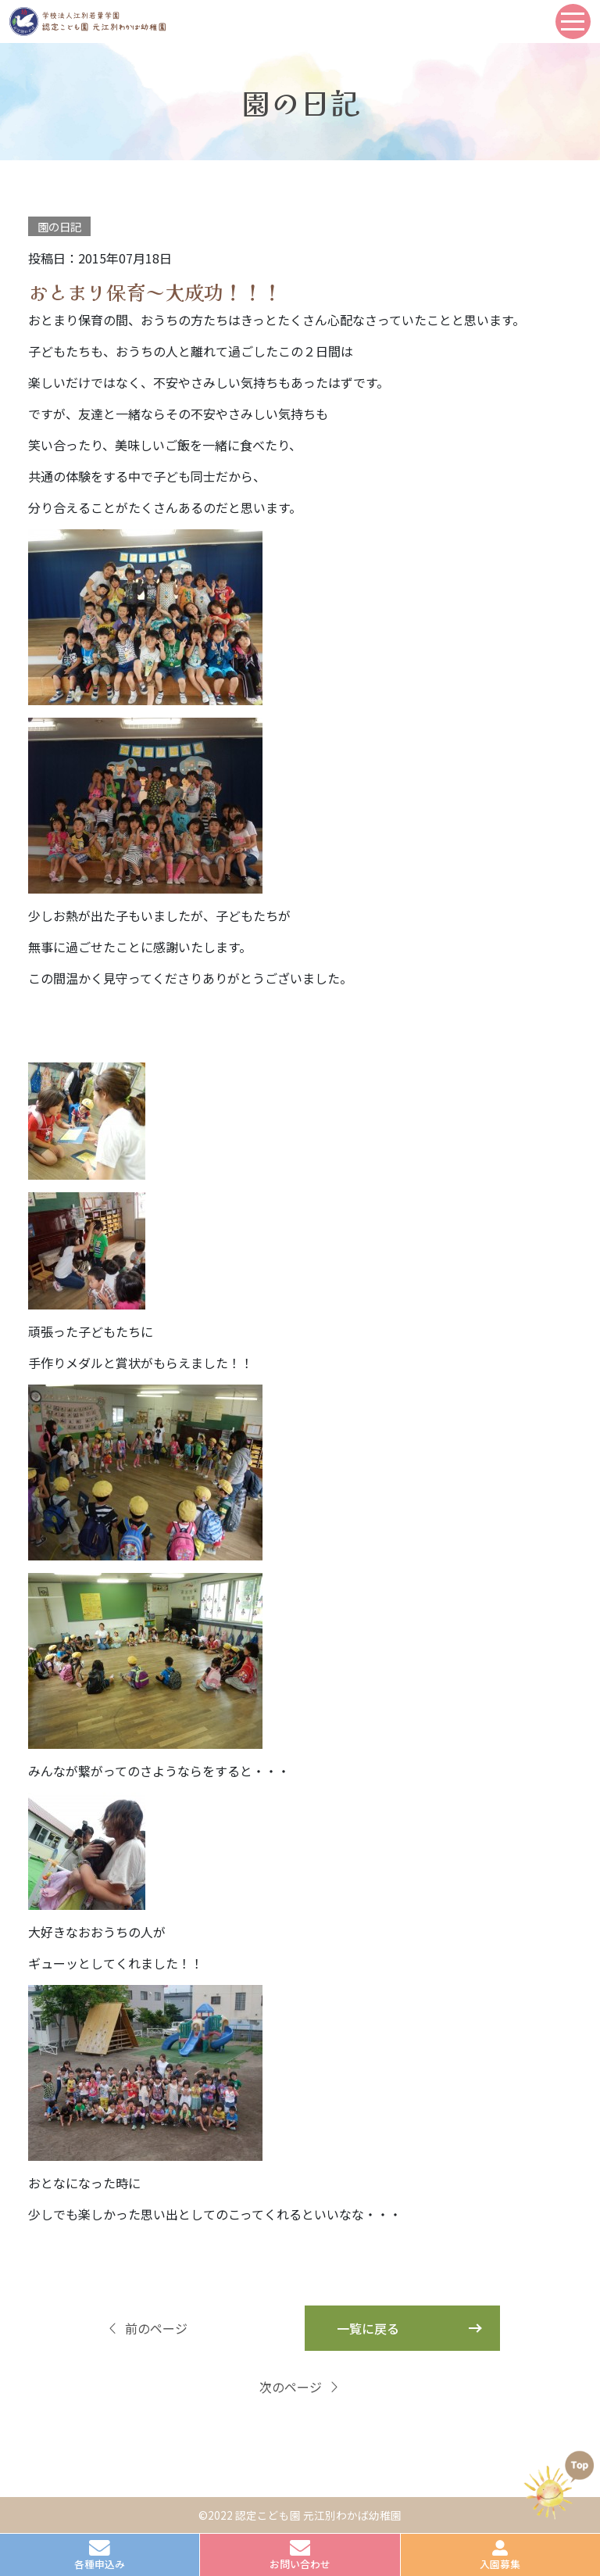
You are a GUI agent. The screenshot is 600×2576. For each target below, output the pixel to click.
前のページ (147, 2328)
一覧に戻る (368, 2328)
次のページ (300, 2386)
